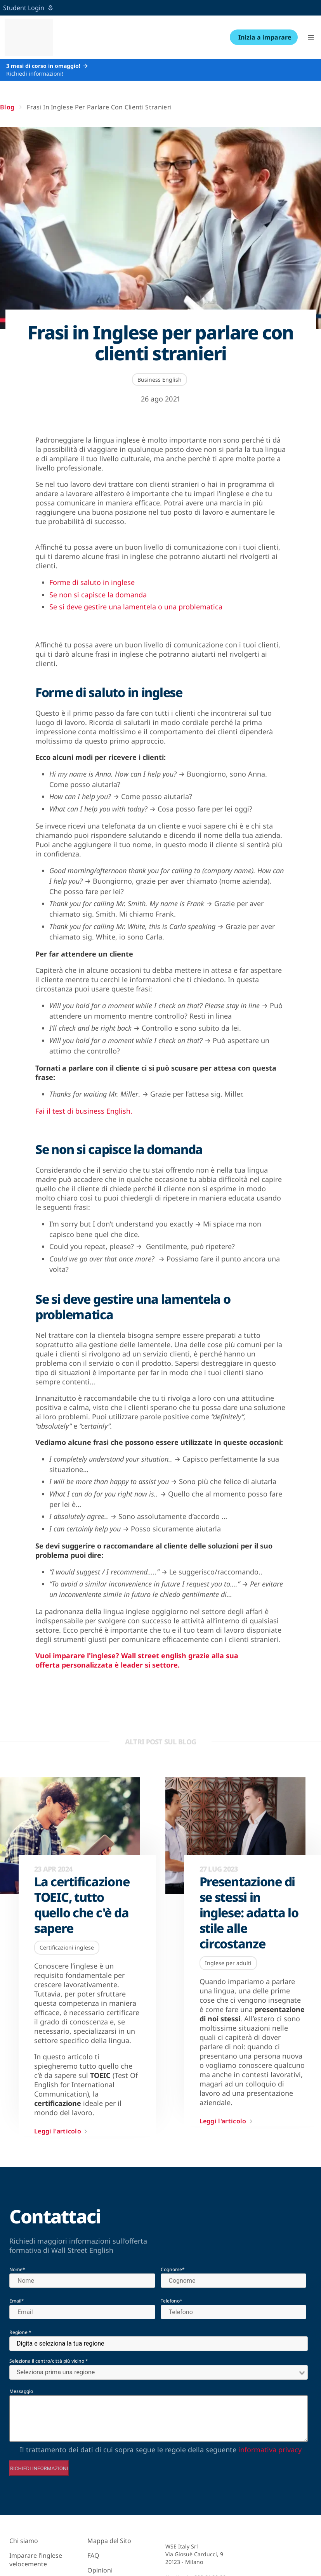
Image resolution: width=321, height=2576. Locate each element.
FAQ (93, 2555)
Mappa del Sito (109, 2540)
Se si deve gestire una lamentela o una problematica (135, 606)
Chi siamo (23, 2540)
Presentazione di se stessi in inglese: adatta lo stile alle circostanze (249, 1912)
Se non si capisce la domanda (98, 594)
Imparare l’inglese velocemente (35, 2559)
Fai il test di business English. (83, 1111)
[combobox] (158, 2344)
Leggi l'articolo (62, 2131)
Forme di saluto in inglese (92, 582)
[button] (311, 37)
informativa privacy (270, 2449)
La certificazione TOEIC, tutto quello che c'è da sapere (81, 1905)
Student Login (28, 7)
